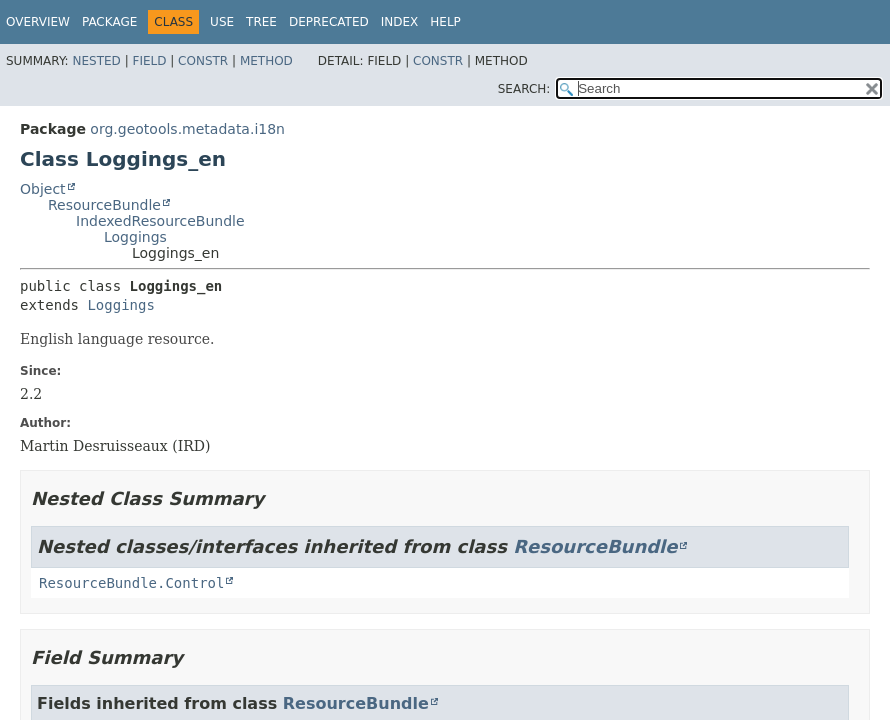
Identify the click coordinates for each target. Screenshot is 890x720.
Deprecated (329, 22)
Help (445, 22)
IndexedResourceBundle (160, 221)
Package (109, 22)
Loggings (135, 237)
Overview (38, 22)
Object (43, 189)
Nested (96, 61)
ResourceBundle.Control (131, 583)
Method (266, 61)
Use (222, 22)
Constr (203, 61)
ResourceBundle (104, 205)
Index (400, 22)
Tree (261, 22)
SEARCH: (524, 89)
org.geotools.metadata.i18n (187, 129)
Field (149, 61)
